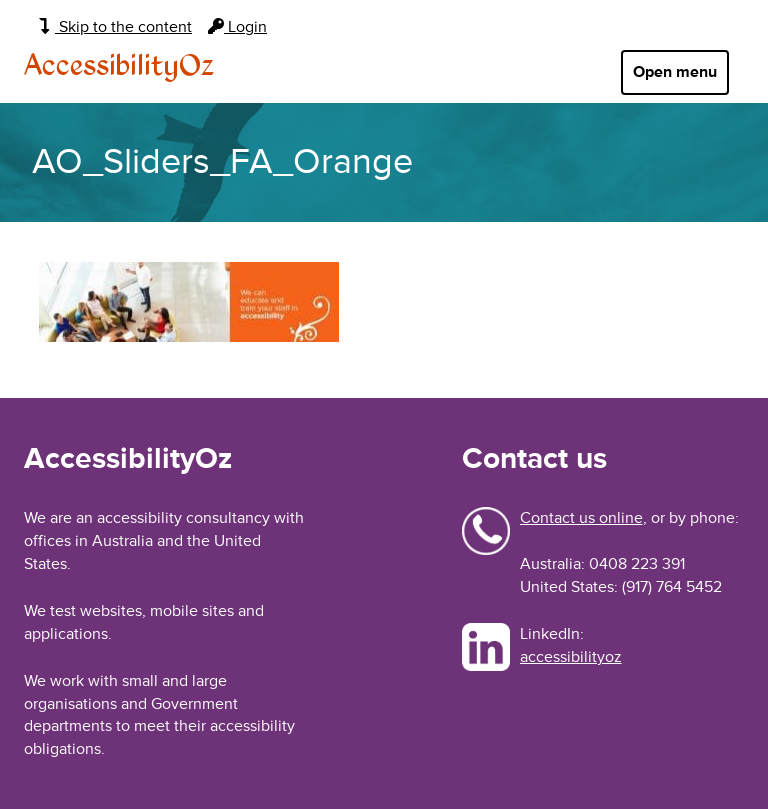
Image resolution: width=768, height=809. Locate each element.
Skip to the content (115, 27)
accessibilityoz (571, 657)
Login (237, 27)
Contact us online (581, 518)
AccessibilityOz (119, 67)
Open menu (675, 72)
